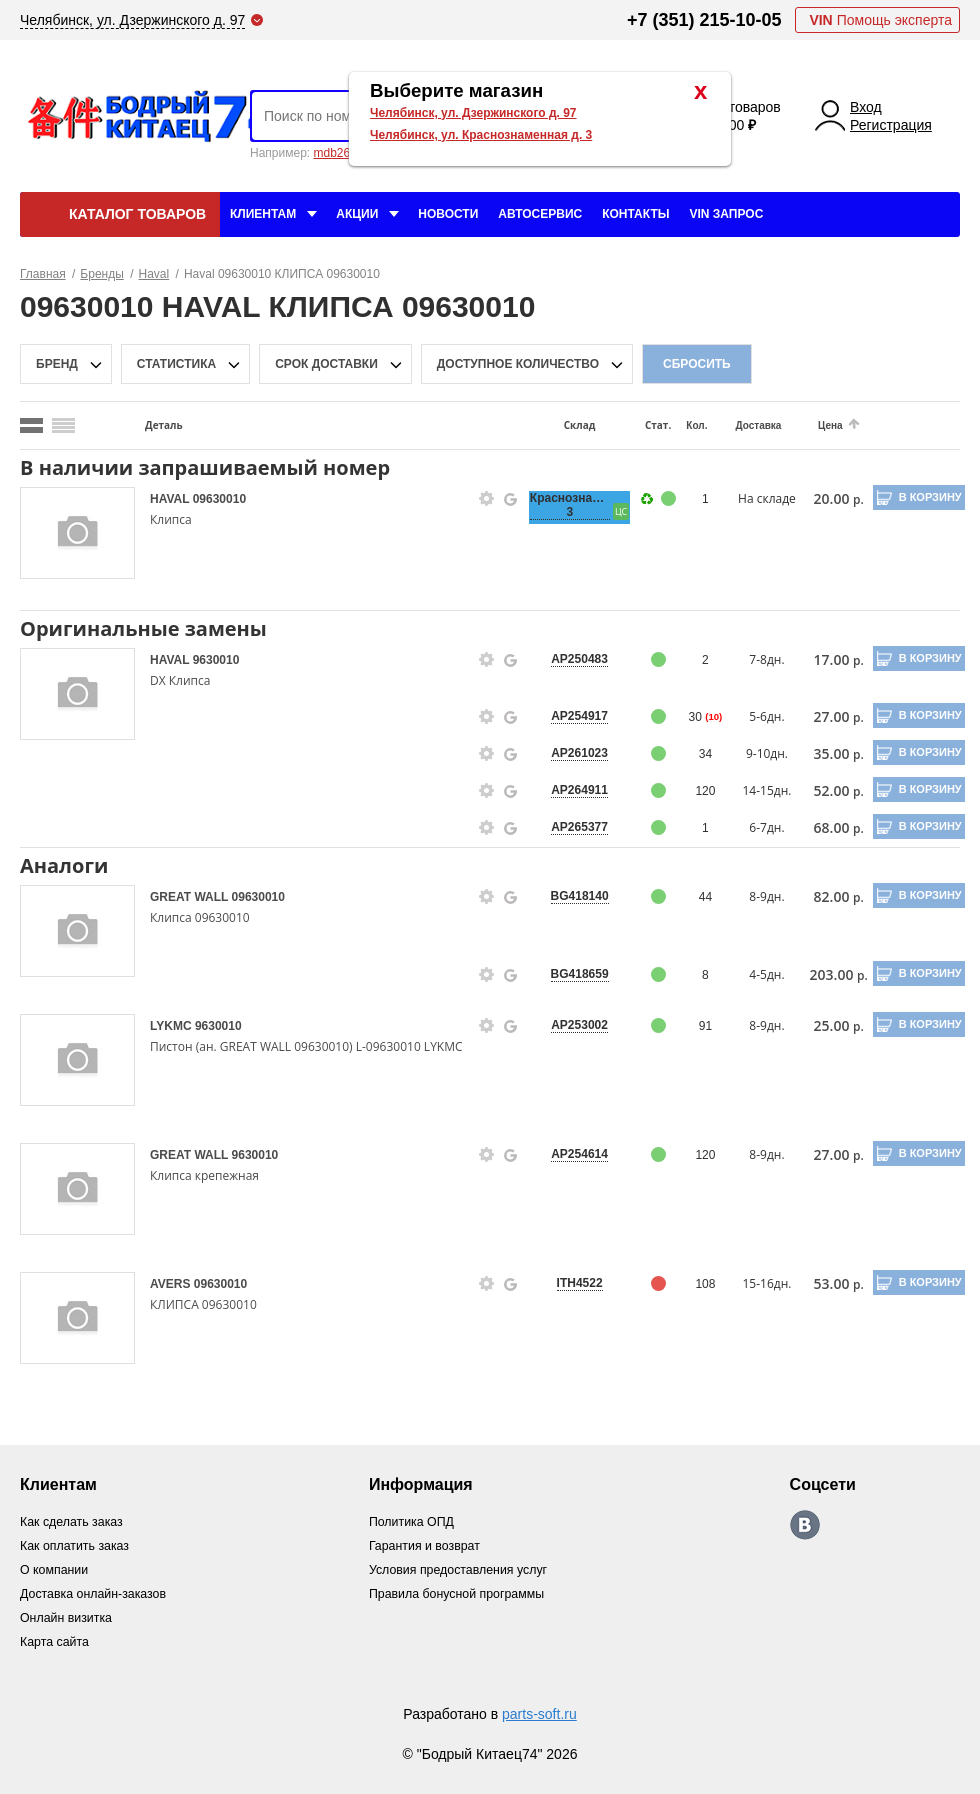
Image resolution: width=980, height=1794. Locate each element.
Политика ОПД (416, 1521)
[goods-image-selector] (77, 533)
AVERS (172, 1284)
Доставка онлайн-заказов (97, 1593)
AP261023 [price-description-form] (571, 753)
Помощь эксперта (880, 20)
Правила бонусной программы (464, 1593)
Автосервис (540, 214)
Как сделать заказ (74, 1521)
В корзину (920, 497)
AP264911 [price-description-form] (571, 790)
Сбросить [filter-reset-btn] (697, 364)
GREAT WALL (191, 897)
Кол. (686, 425)
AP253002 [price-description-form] (571, 1025)
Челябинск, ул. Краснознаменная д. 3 (481, 135)
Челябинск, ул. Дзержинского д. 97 (473, 113)
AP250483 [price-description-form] (571, 659)
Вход (866, 107)
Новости (448, 214)
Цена (817, 425)
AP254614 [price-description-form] (571, 1154)
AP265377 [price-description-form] (571, 827)
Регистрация (891, 125)
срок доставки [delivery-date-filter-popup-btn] (326, 364)
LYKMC (172, 1026)
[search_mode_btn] (31, 425)
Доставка (747, 425)
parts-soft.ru (539, 1714)
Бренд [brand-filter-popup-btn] (57, 364)
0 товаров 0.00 (749, 116)
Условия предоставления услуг (465, 1569)
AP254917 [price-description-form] (571, 716)
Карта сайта (56, 1641)
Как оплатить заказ (77, 1545)
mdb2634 (338, 153)
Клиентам (263, 214)
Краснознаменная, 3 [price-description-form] (572, 505)
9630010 (216, 660)
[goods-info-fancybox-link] (481, 499)
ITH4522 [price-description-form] (572, 1283)
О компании (56, 1569)
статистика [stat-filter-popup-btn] (176, 364)
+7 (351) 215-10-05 (704, 20)
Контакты (635, 214)
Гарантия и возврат (430, 1545)
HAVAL (171, 499)
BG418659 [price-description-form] (572, 974)
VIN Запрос (726, 214)
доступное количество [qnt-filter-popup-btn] (518, 364)
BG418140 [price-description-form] (572, 896)
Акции (357, 214)
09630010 (219, 499)
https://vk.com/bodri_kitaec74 (811, 1525)
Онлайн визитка (68, 1617)
